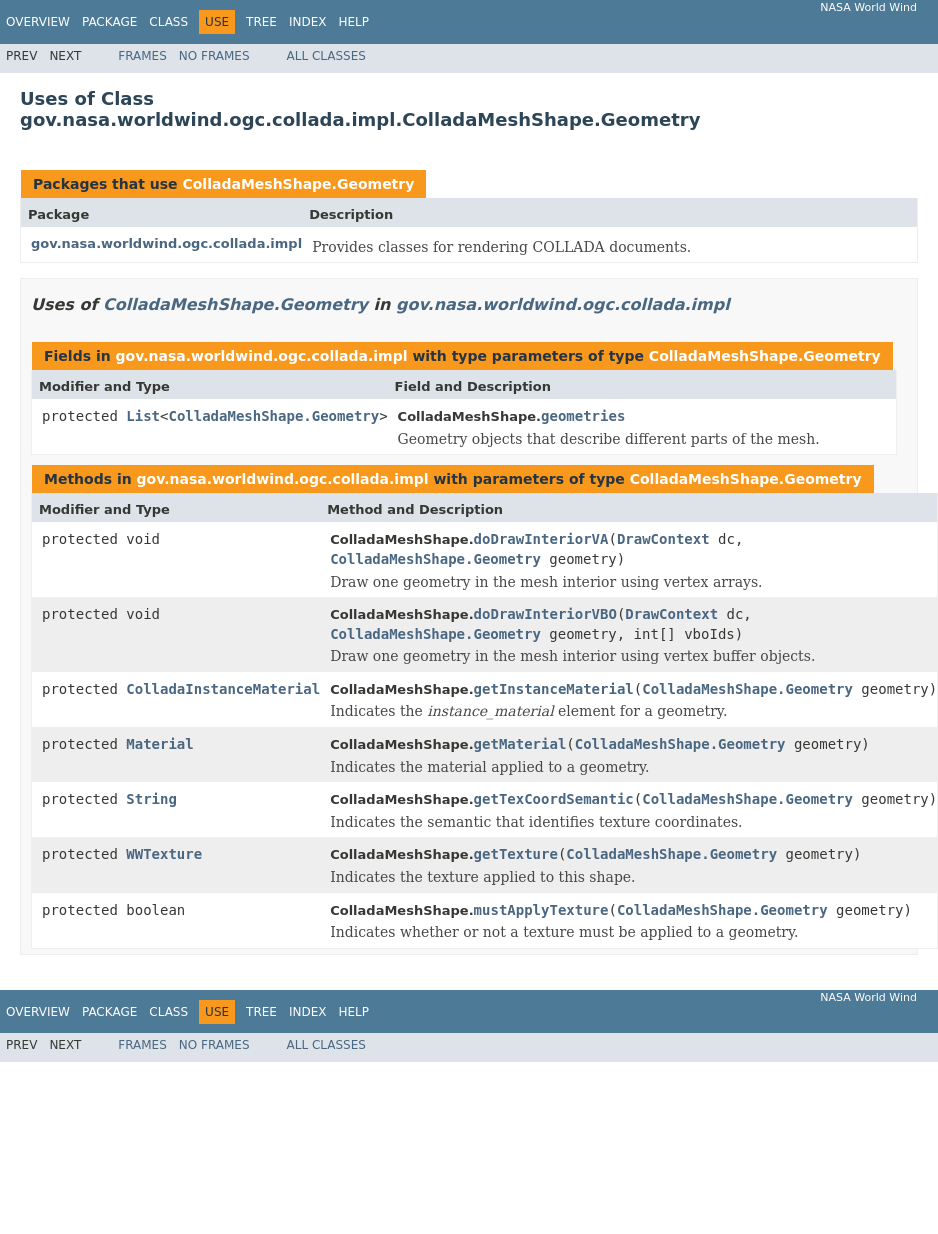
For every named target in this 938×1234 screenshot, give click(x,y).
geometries (583, 416)
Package (109, 22)
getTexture (516, 854)
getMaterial (520, 744)
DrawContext (663, 539)
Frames (142, 56)
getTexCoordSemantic (554, 799)
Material (159, 744)
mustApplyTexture (541, 910)
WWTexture (164, 854)
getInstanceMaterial (554, 689)
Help (353, 22)
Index (308, 22)
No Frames (214, 56)
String (151, 799)
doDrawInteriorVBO (545, 614)
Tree (261, 22)
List (143, 416)
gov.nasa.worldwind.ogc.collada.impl (166, 243)
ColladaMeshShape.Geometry (298, 184)
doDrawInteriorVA (541, 539)
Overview (38, 22)
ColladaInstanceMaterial (223, 689)
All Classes (326, 56)
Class (168, 22)
